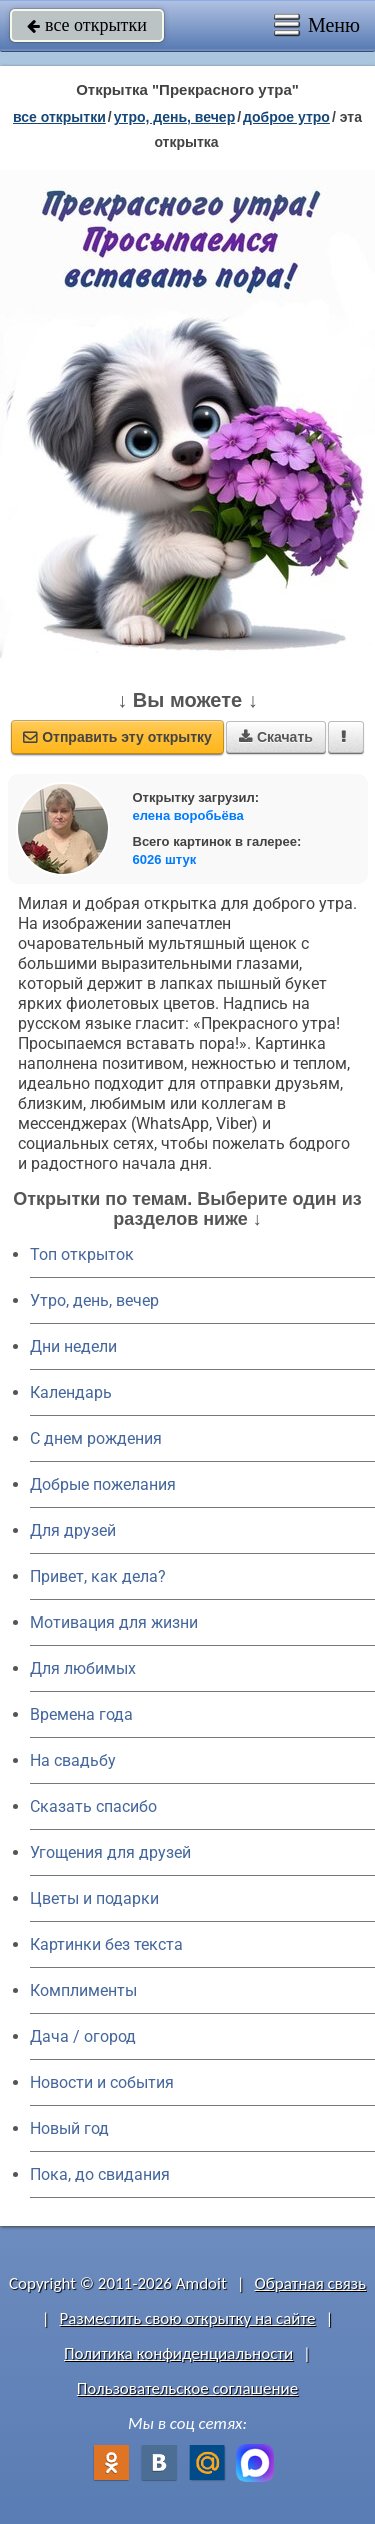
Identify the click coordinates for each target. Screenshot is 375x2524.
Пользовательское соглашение (187, 2388)
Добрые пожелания (103, 1484)
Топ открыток (82, 1254)
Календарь (71, 1392)
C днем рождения (96, 1438)
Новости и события (102, 2082)
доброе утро (286, 117)
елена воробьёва (188, 815)
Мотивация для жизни (114, 1622)
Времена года (81, 1714)
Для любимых (83, 1668)
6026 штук (165, 859)
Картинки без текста (106, 1944)
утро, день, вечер (175, 117)
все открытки (87, 25)
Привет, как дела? (98, 1576)
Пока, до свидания (100, 2174)
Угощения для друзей (110, 1852)
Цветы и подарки (94, 1898)
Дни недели (73, 1346)
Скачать (276, 737)
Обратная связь (310, 2283)
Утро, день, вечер (94, 1300)
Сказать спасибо (93, 1806)
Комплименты (83, 1990)
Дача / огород (83, 2036)
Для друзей (73, 1530)
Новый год (69, 2128)
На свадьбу (73, 1760)
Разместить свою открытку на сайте (188, 2318)
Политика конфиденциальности (178, 2353)
